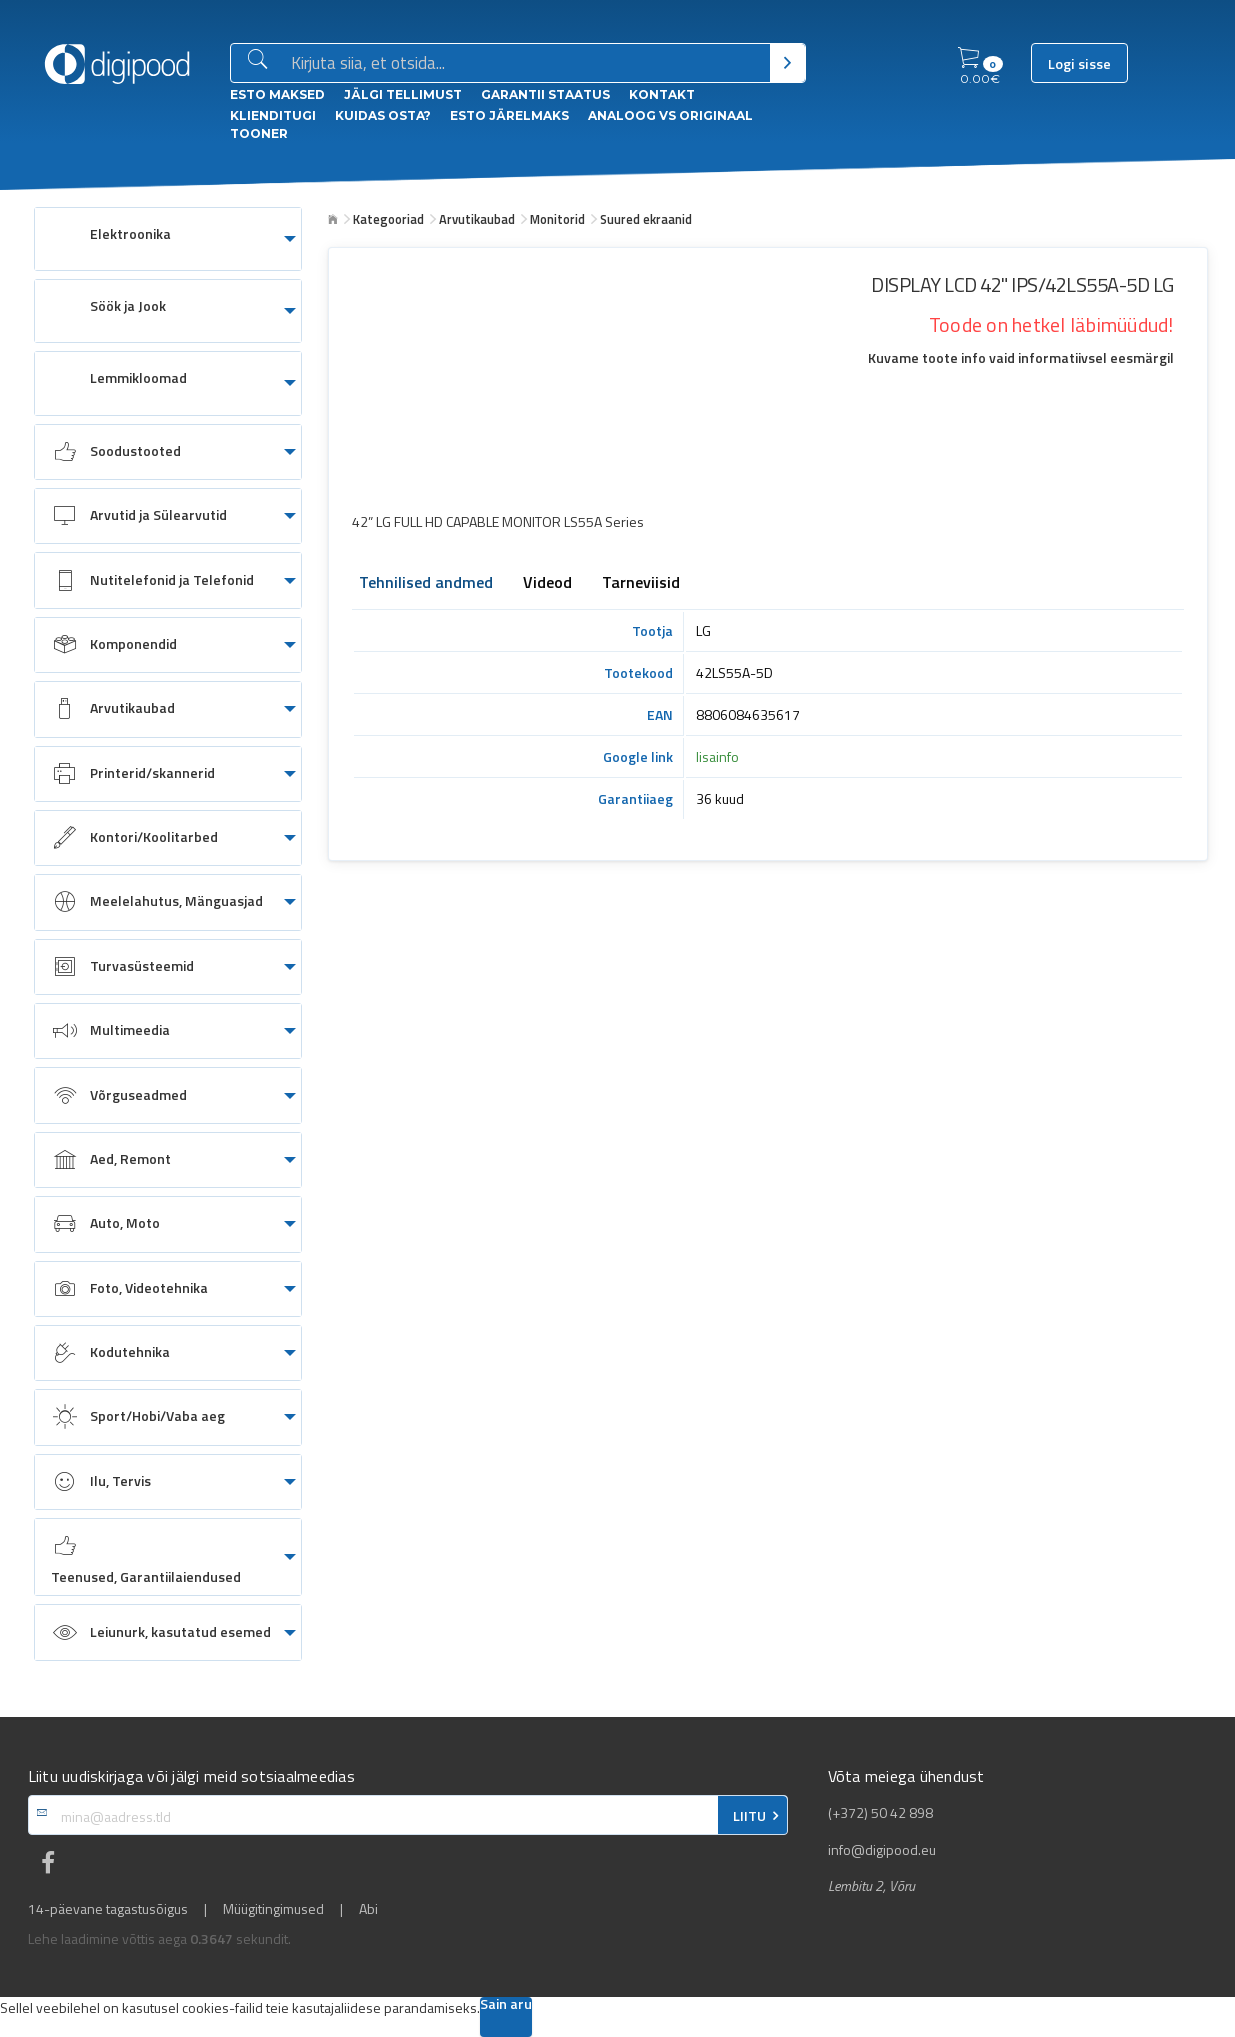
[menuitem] (168, 239)
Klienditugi (273, 115)
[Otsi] (787, 63)
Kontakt (662, 94)
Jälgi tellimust (403, 94)
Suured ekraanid (646, 219)
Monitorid (557, 219)
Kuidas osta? (383, 115)
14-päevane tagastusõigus (108, 1909)
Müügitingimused (273, 1909)
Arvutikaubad (477, 219)
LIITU (749, 1816)
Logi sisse (1079, 64)
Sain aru (506, 2005)
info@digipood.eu (882, 1850)
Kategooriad (388, 219)
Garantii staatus (545, 94)
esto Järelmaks (509, 115)
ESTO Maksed (277, 94)
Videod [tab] (547, 584)
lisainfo (717, 756)
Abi (368, 1909)
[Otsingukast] (526, 64)
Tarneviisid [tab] (641, 584)
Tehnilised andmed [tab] (426, 584)
